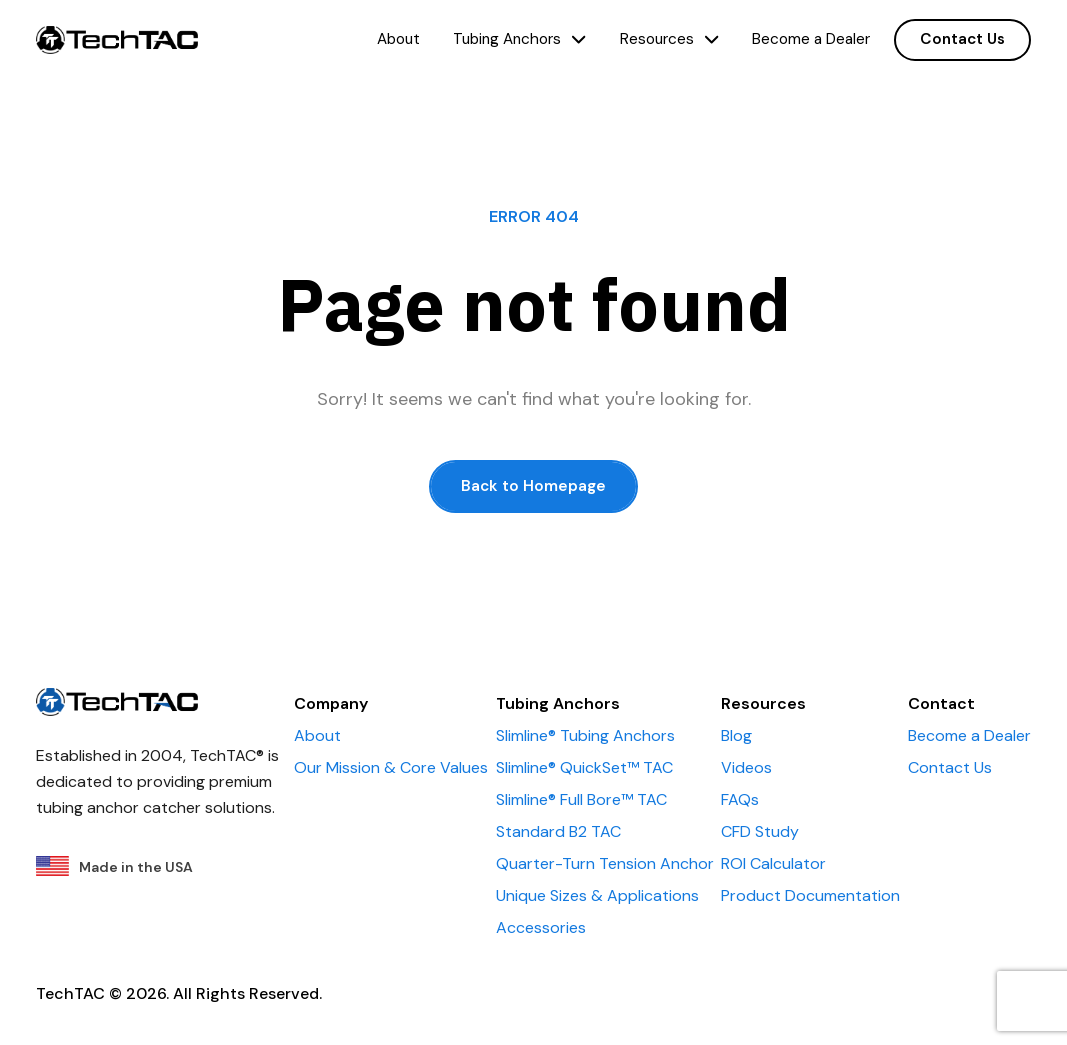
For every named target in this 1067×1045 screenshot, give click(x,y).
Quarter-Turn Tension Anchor (605, 863)
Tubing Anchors (519, 39)
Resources (669, 39)
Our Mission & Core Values (391, 767)
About (398, 39)
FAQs (740, 799)
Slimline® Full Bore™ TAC (581, 799)
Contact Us (962, 39)
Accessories (541, 927)
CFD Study (760, 831)
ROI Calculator (773, 863)
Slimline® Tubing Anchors (585, 735)
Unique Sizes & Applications (597, 895)
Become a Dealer (811, 39)
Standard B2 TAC (558, 831)
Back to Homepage (533, 486)
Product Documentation (810, 895)
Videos (746, 767)
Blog (736, 735)
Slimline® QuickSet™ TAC (584, 767)
